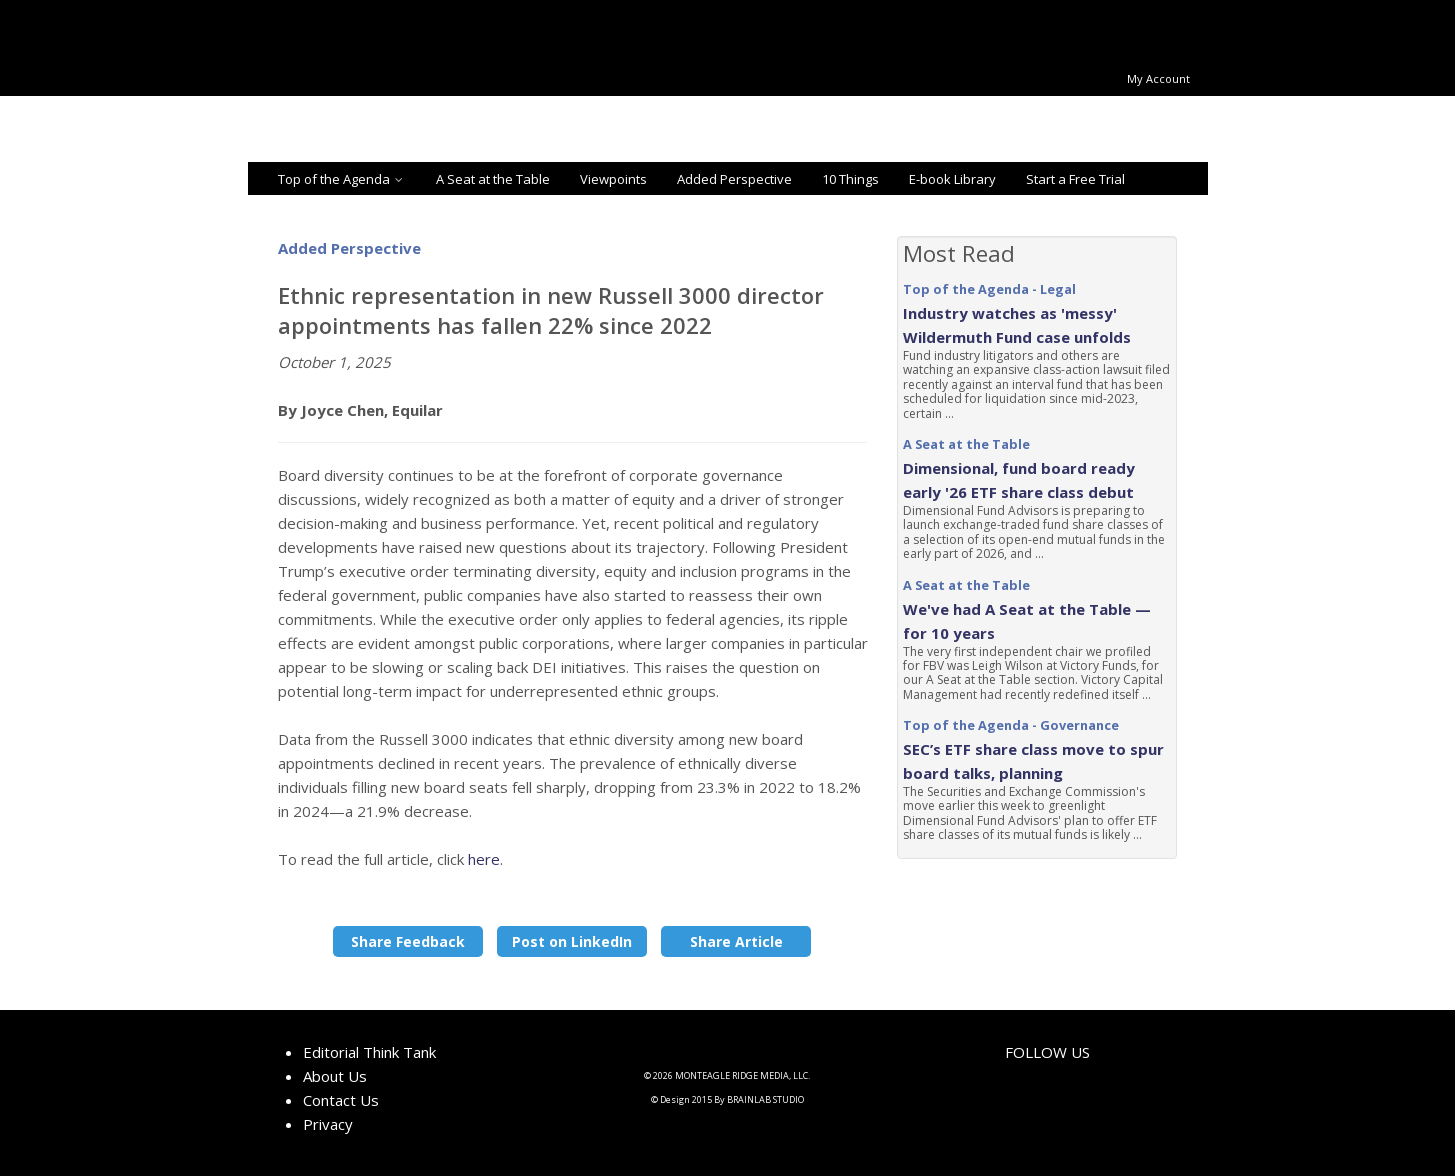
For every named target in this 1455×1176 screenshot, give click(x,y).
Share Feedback (408, 941)
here (484, 859)
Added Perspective (734, 179)
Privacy (328, 1124)
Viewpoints (613, 179)
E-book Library (952, 179)
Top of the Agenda (342, 179)
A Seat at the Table (493, 179)
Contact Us (341, 1100)
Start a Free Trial (1075, 179)
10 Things (850, 179)
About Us (335, 1076)
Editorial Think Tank (369, 1052)
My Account (1158, 78)
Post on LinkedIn (572, 941)
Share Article (736, 941)
